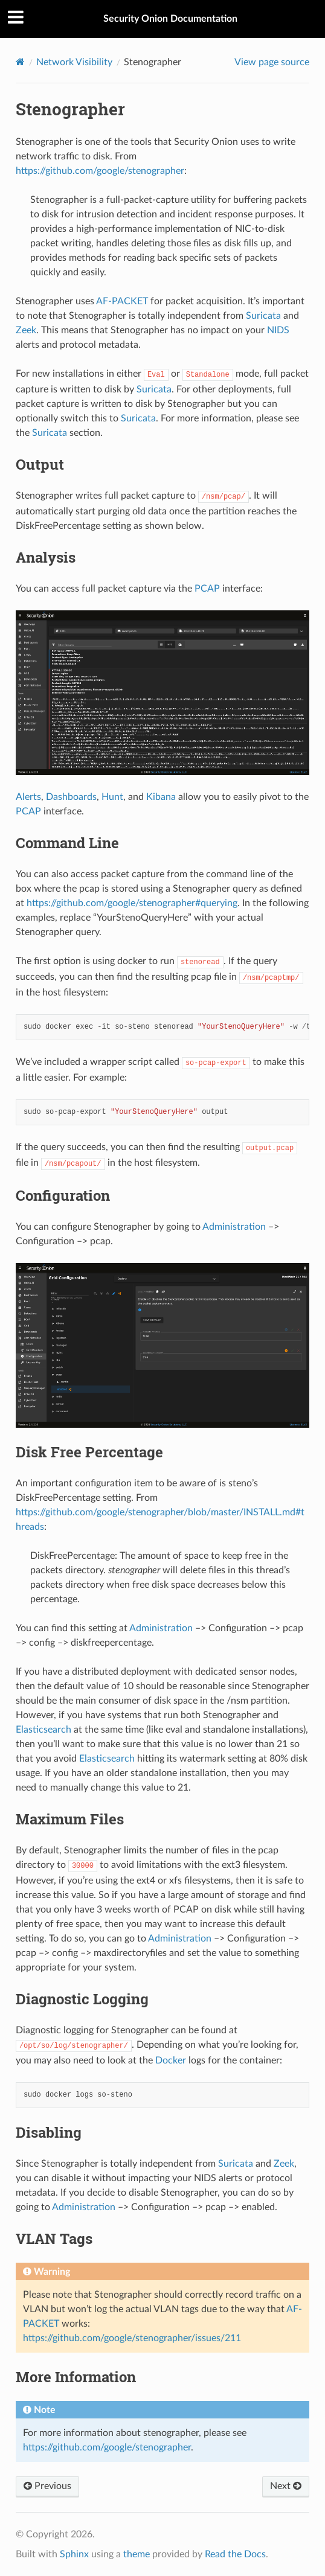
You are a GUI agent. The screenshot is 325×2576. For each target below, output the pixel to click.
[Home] (20, 62)
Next (285, 2486)
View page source (271, 62)
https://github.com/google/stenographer (100, 171)
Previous (47, 2486)
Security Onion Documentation (170, 19)
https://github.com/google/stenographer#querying (132, 903)
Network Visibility (74, 62)
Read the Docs (235, 2554)
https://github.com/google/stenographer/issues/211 (132, 2338)
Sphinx (74, 2554)
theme (136, 2554)
